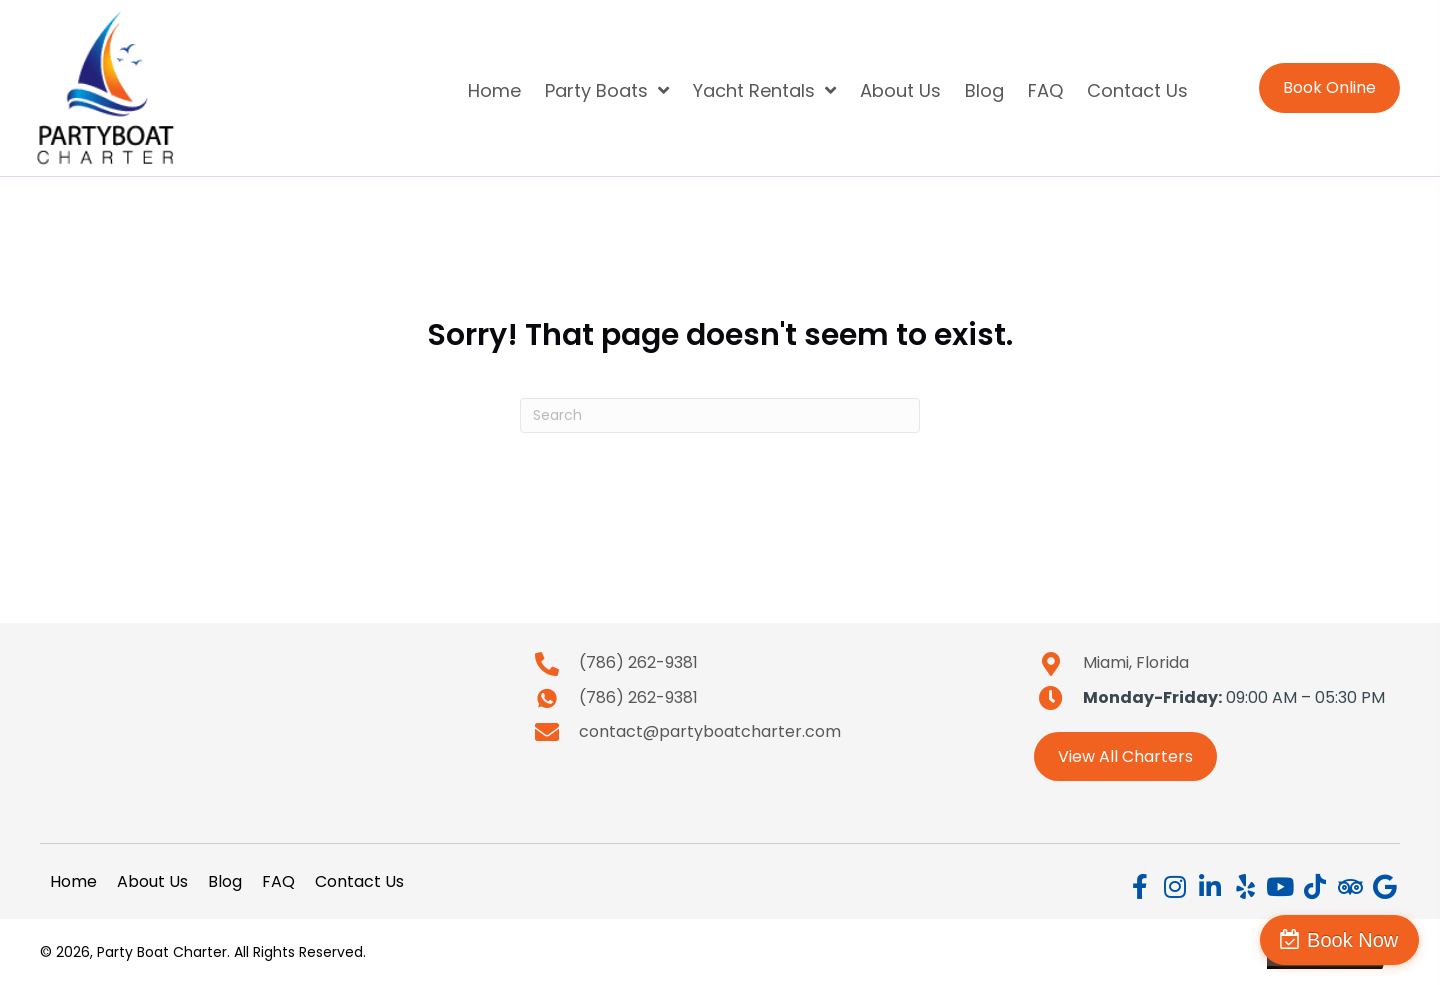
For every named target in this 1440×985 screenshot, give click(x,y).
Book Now (1353, 940)
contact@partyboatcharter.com (710, 731)
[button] (1140, 887)
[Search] (720, 415)
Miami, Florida (1136, 662)
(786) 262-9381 (638, 662)
